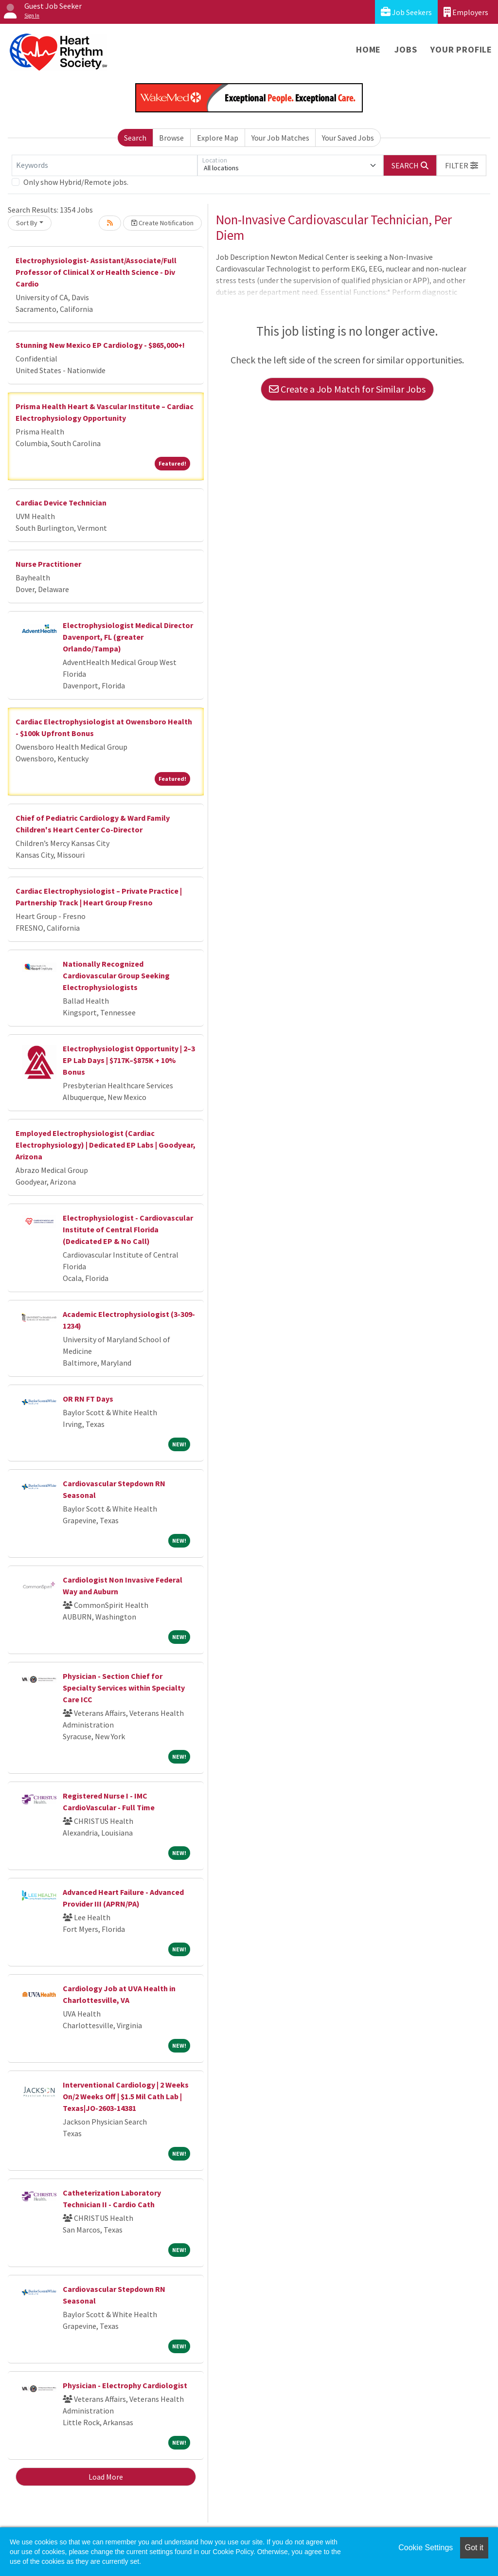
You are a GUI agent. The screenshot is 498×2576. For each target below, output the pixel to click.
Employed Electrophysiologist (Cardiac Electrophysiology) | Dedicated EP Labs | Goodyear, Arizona (106, 1144)
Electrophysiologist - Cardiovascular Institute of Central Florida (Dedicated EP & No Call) (128, 1229)
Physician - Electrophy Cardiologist (125, 2385)
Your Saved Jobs (348, 138)
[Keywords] (104, 165)
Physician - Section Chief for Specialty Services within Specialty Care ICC (124, 1687)
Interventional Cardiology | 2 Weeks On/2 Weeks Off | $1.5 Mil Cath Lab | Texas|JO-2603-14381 (126, 2096)
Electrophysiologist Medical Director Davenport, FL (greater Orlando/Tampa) (128, 636)
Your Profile (461, 49)
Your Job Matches (280, 138)
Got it (474, 2547)
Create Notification (162, 222)
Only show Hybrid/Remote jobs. (75, 182)
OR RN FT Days (88, 1399)
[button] (461, 165)
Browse (171, 138)
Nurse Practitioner (48, 564)
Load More (106, 2477)
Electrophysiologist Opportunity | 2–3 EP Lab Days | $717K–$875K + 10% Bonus (129, 1060)
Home (368, 49)
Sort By (26, 222)
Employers (466, 12)
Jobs (405, 49)
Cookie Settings (425, 2547)
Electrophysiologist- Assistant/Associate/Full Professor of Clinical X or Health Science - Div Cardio (96, 271)
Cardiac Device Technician (61, 502)
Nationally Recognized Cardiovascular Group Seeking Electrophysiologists (116, 975)
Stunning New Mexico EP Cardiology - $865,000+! (100, 345)
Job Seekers (406, 12)
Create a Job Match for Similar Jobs (347, 389)
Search (135, 138)
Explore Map (217, 138)
